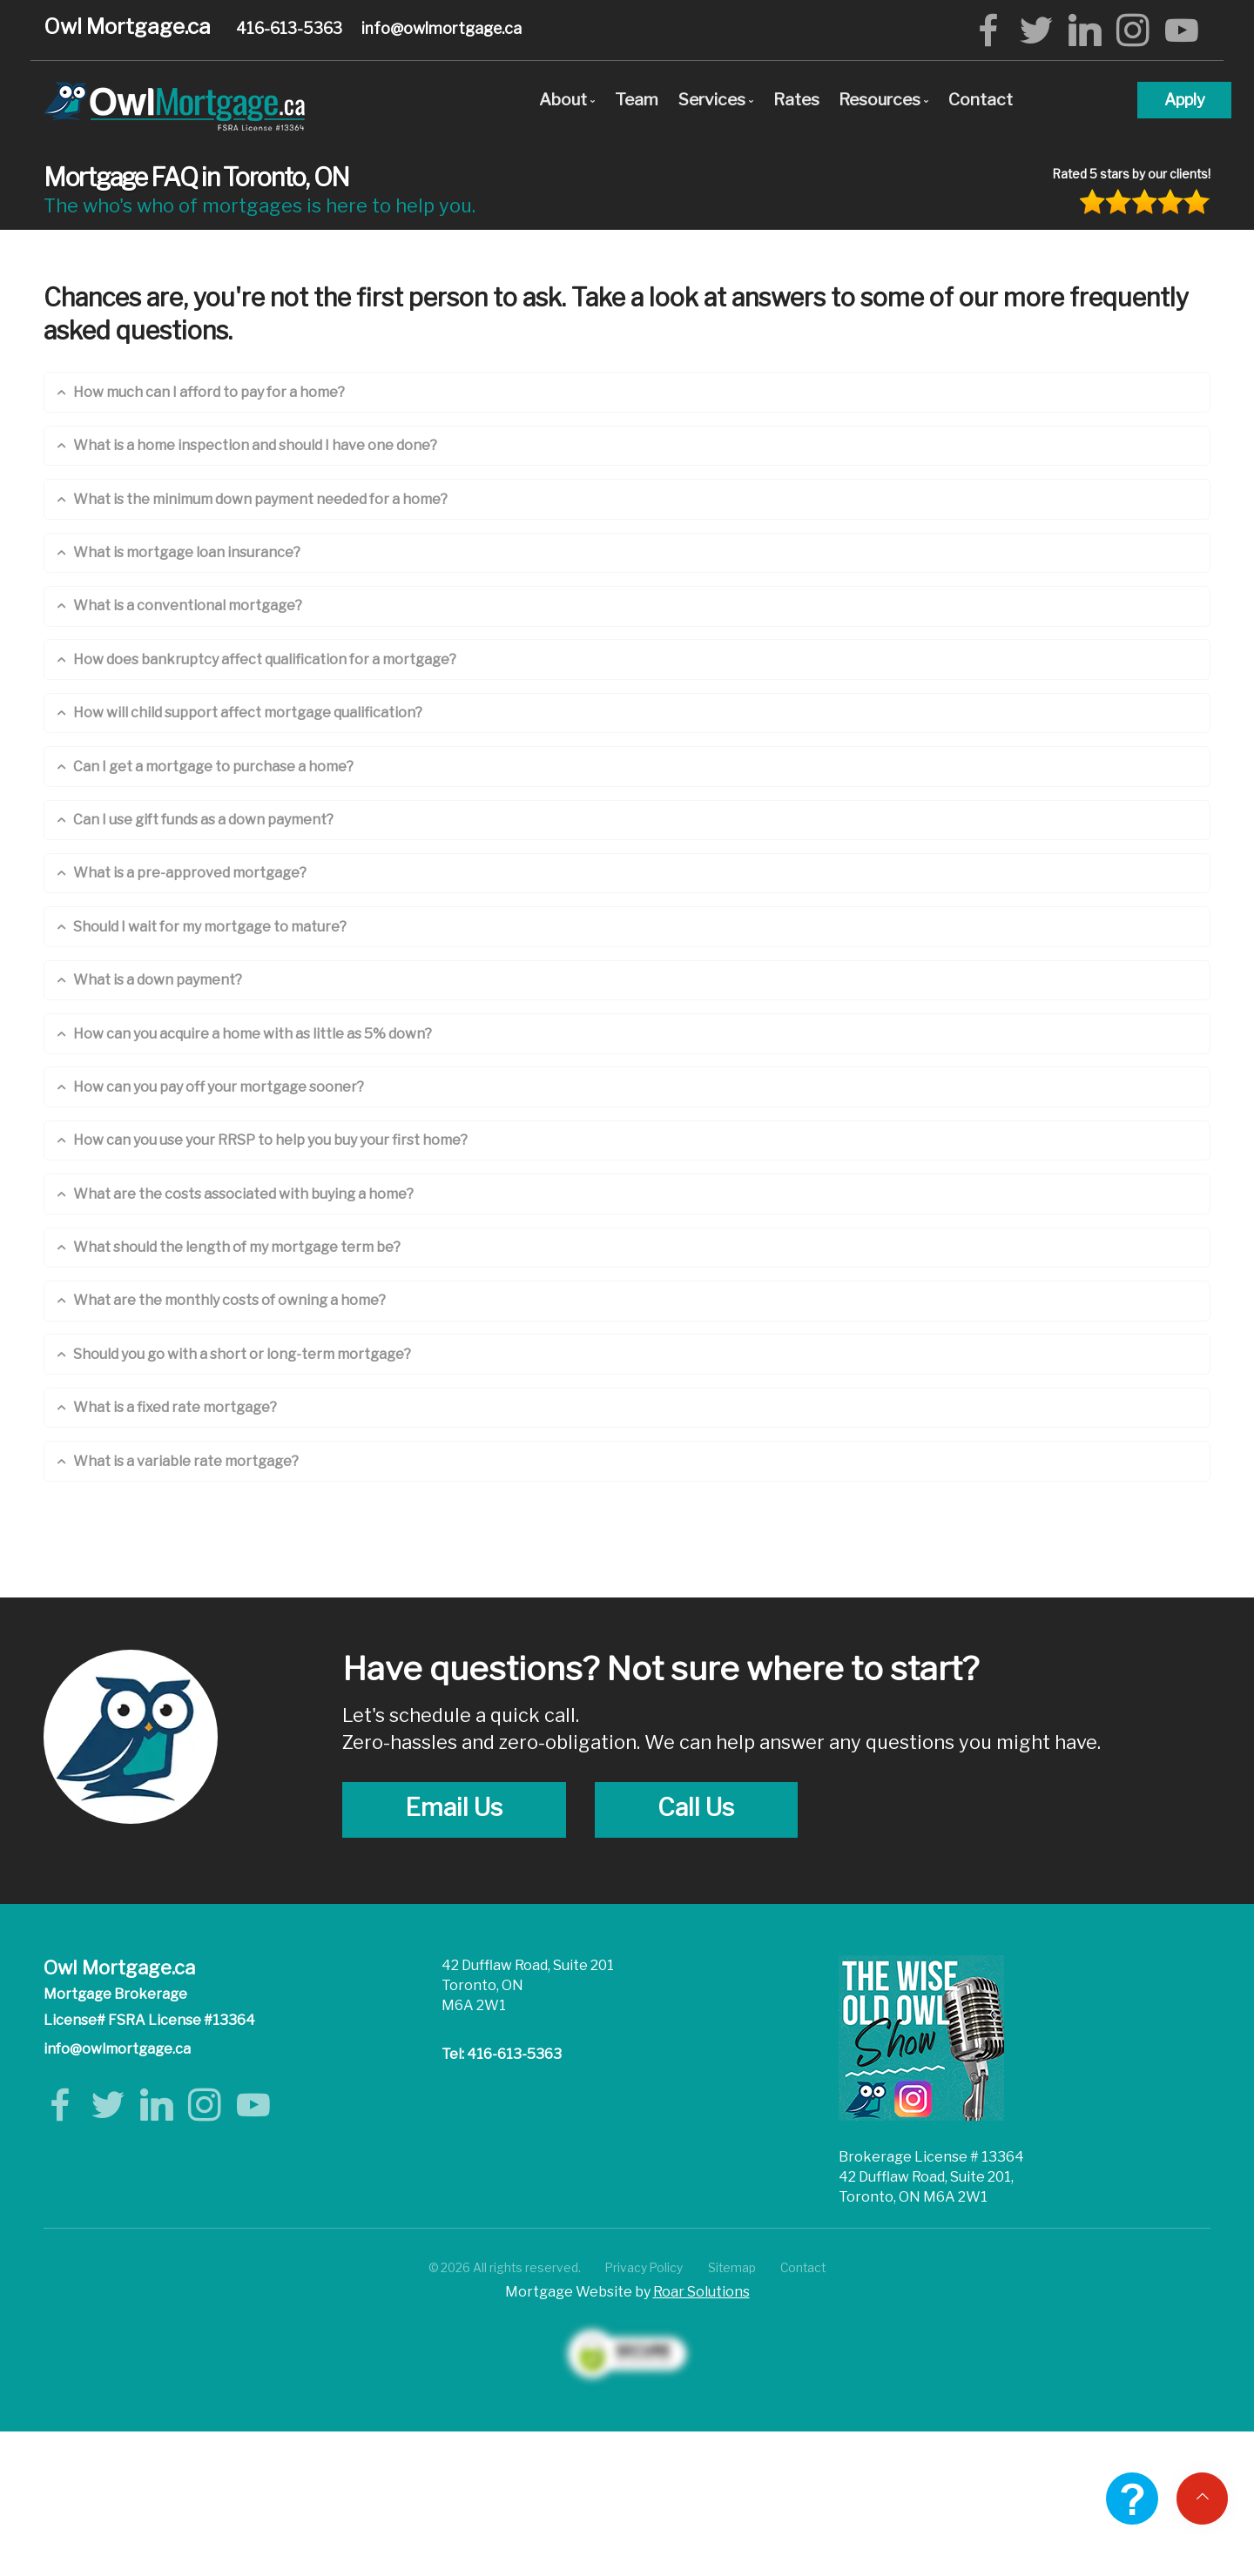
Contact (980, 99)
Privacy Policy (644, 2268)
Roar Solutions (701, 2291)
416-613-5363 (289, 28)
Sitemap (732, 2268)
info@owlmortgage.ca (441, 28)
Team (636, 99)
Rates (796, 99)
